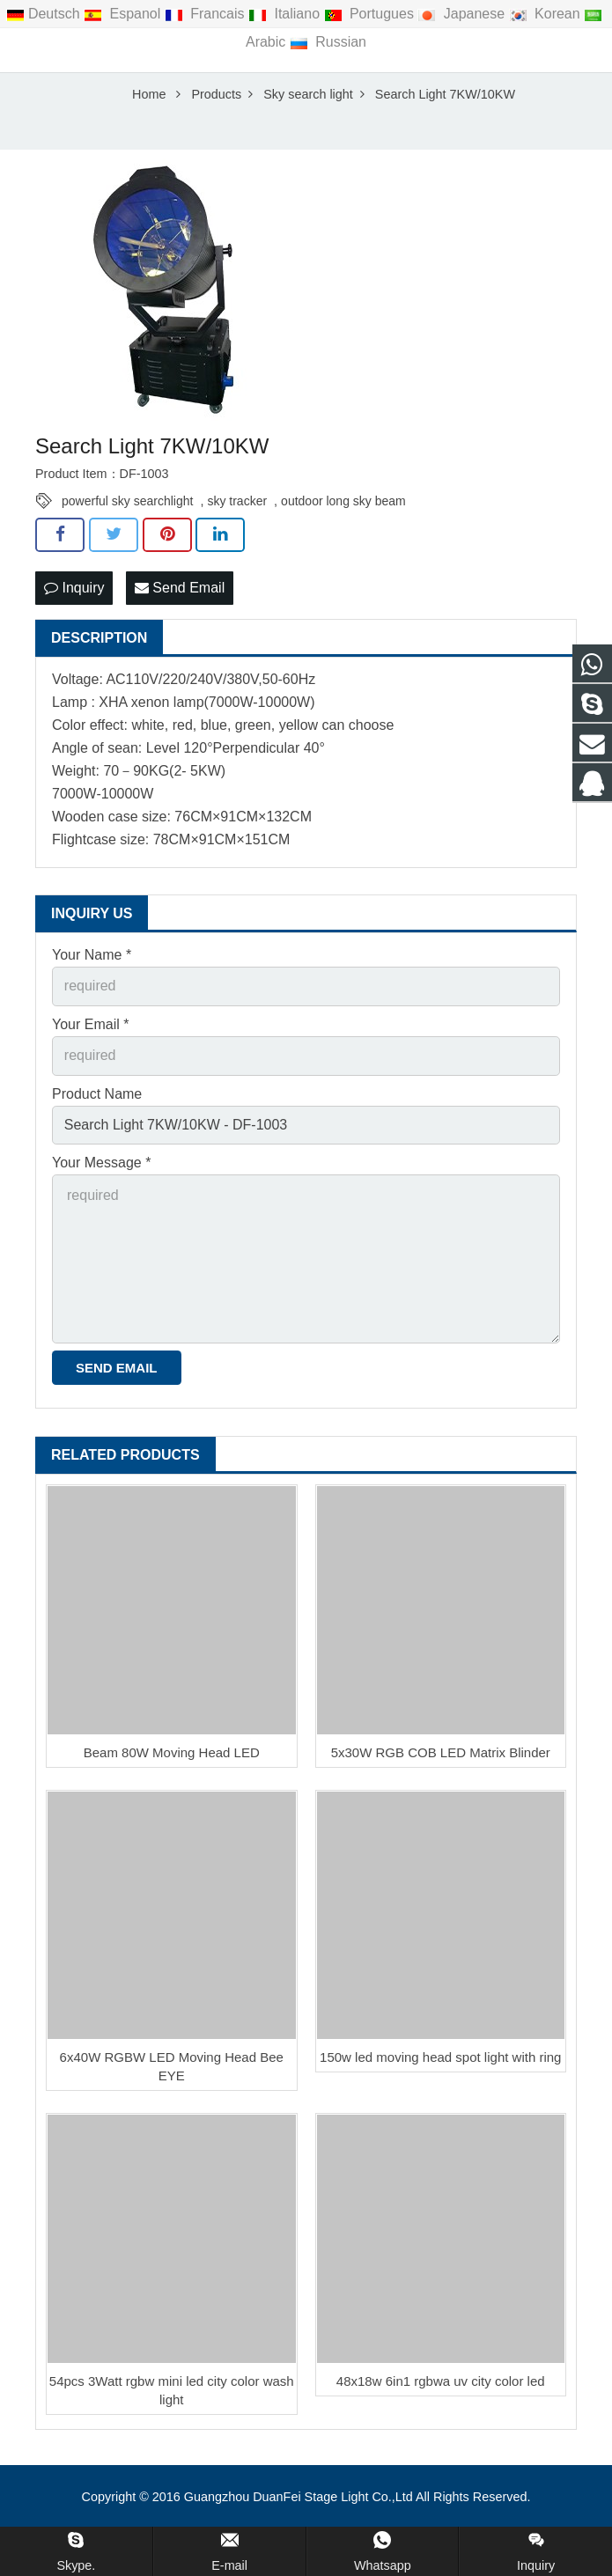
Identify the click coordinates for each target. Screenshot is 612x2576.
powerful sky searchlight (127, 506)
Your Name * (91, 960)
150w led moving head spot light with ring (440, 2062)
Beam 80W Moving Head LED (172, 1757)
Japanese (462, 13)
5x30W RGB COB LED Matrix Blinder (440, 1757)
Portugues (371, 13)
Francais (206, 13)
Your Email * (90, 1028)
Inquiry (74, 592)
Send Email (180, 592)
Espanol (124, 13)
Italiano (285, 13)
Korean (546, 13)
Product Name (97, 1098)
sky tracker (237, 506)
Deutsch (45, 13)
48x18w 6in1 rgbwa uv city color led (440, 2386)
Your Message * (101, 1167)
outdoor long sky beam (343, 506)
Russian (328, 41)
